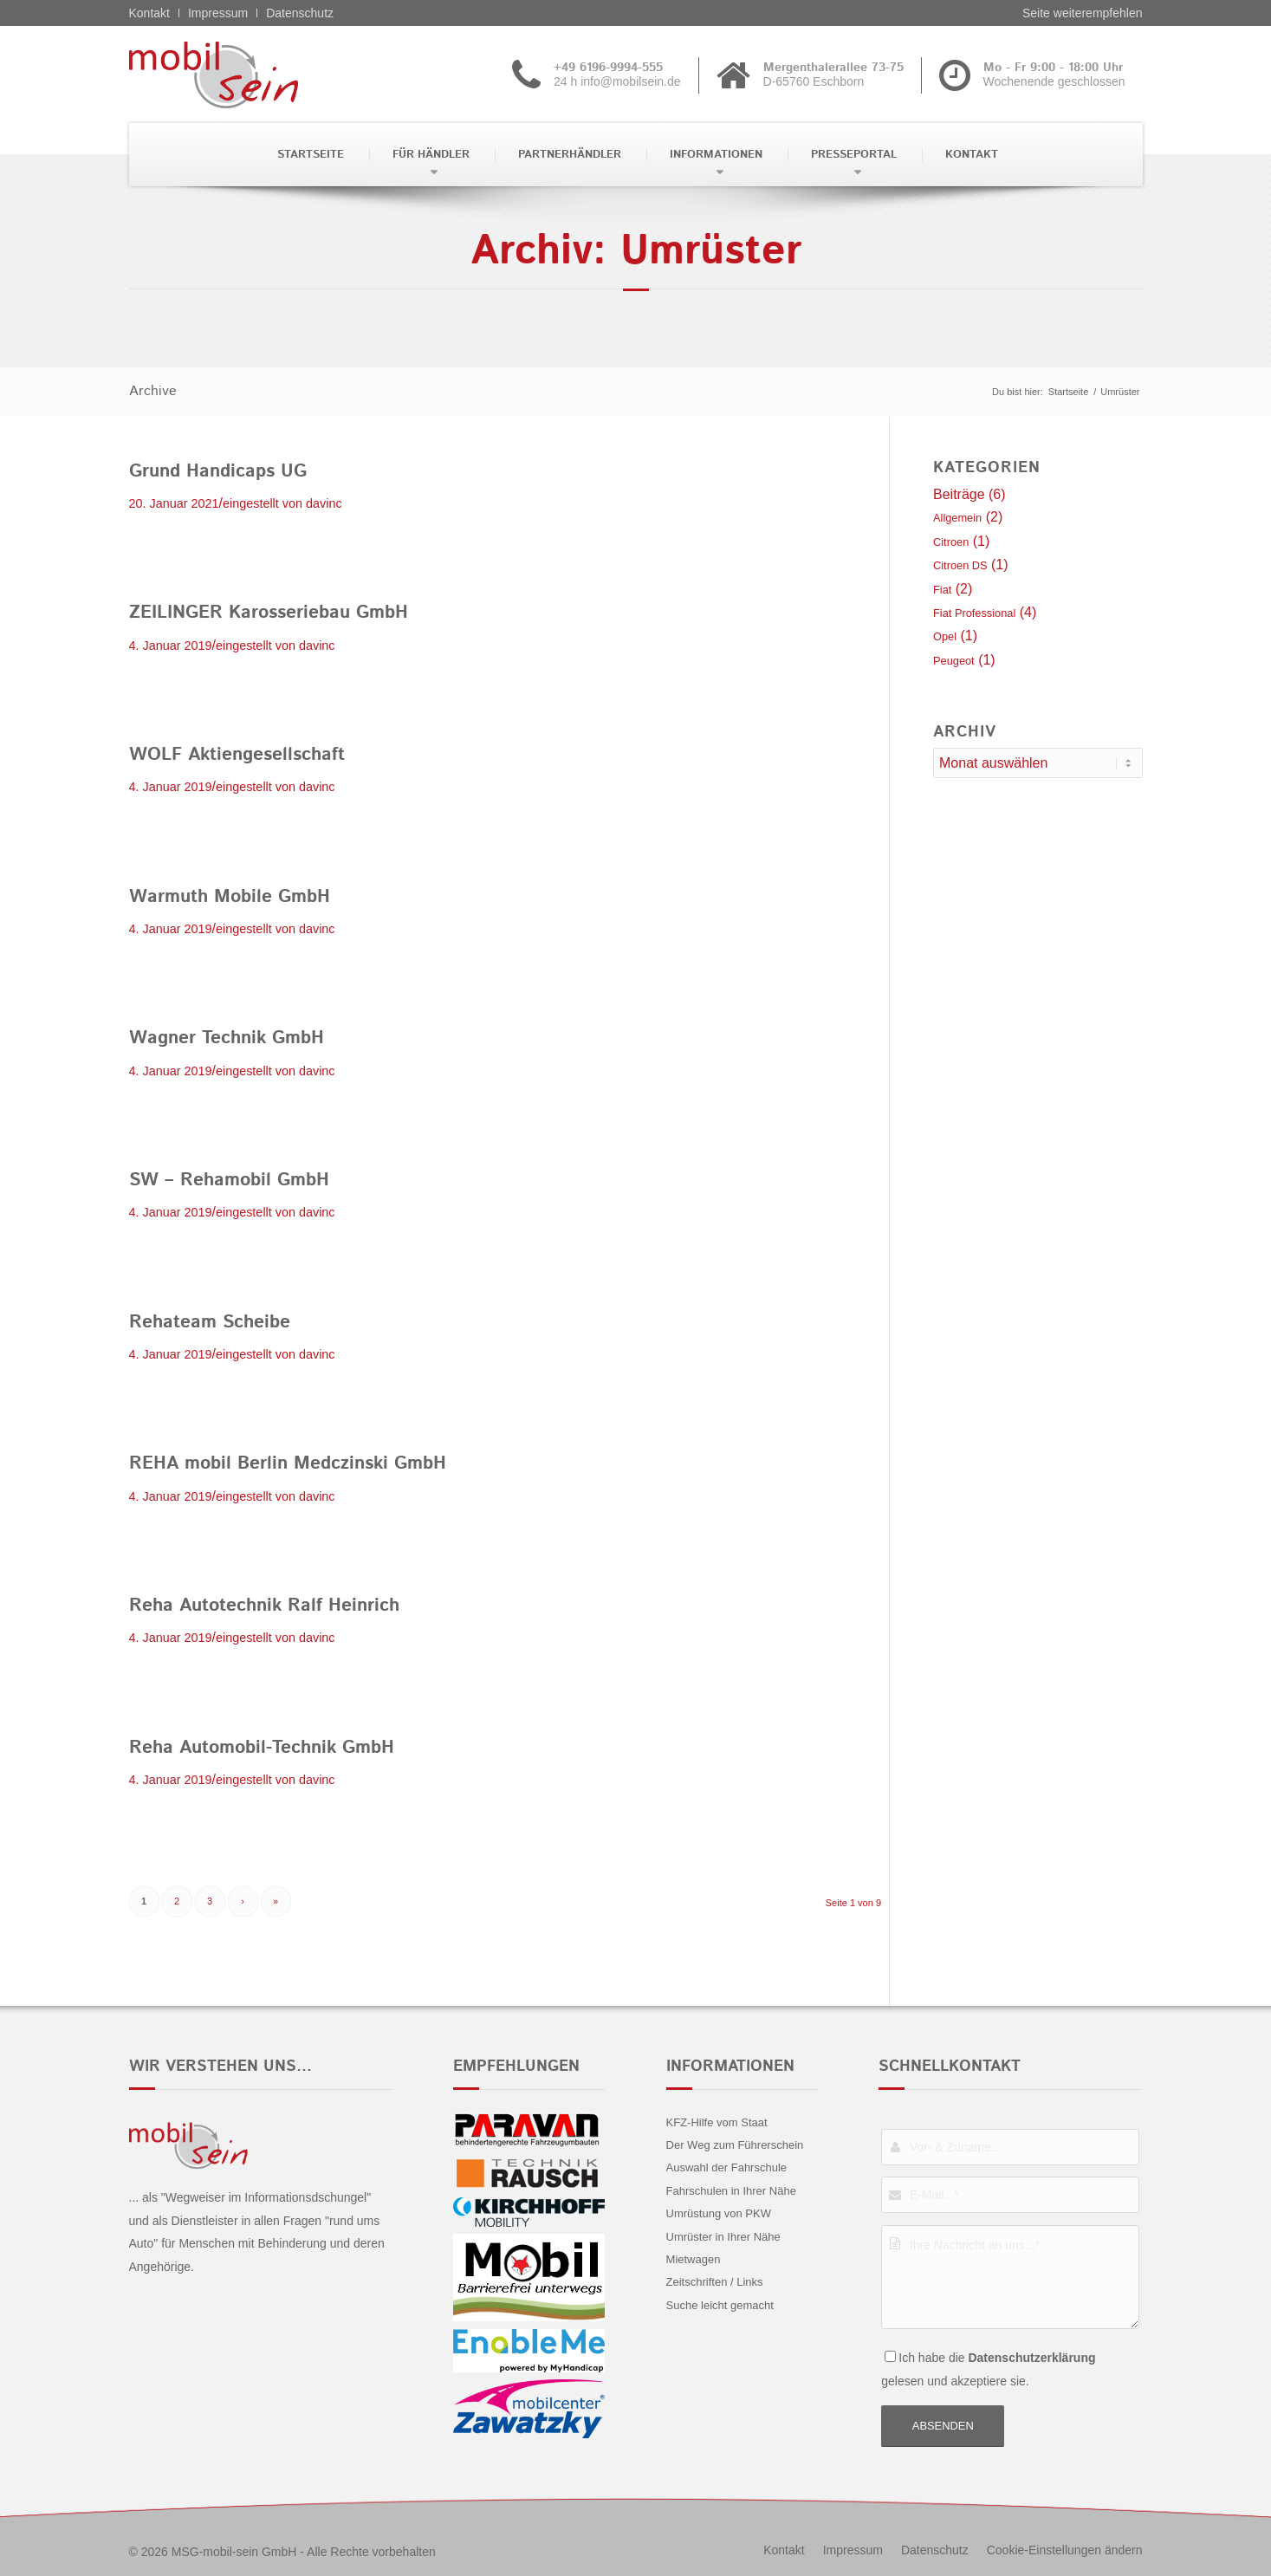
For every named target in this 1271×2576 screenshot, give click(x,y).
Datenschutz (300, 13)
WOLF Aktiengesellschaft (237, 755)
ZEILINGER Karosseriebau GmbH (268, 613)
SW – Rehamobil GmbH (229, 1180)
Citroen (951, 541)
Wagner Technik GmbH (226, 1038)
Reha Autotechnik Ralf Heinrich (264, 1606)
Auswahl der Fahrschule (726, 2167)
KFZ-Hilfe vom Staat (717, 2122)
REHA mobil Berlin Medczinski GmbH (287, 1463)
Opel (944, 636)
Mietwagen (693, 2259)
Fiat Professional (974, 613)
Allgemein (957, 517)
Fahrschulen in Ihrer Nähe (731, 2190)
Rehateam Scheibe (209, 1322)
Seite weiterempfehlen (1082, 13)
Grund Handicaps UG (218, 471)
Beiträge (959, 494)
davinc (324, 503)
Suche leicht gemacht (720, 2305)
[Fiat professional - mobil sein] (240, 74)
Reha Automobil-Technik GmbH (261, 1748)
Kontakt (149, 13)
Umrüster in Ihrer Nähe (723, 2236)
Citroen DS (960, 565)
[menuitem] (308, 154)
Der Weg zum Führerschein (735, 2144)
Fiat (942, 589)
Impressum (218, 13)
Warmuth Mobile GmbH (229, 897)
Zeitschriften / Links (714, 2281)
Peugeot (954, 660)
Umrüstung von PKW (718, 2213)
